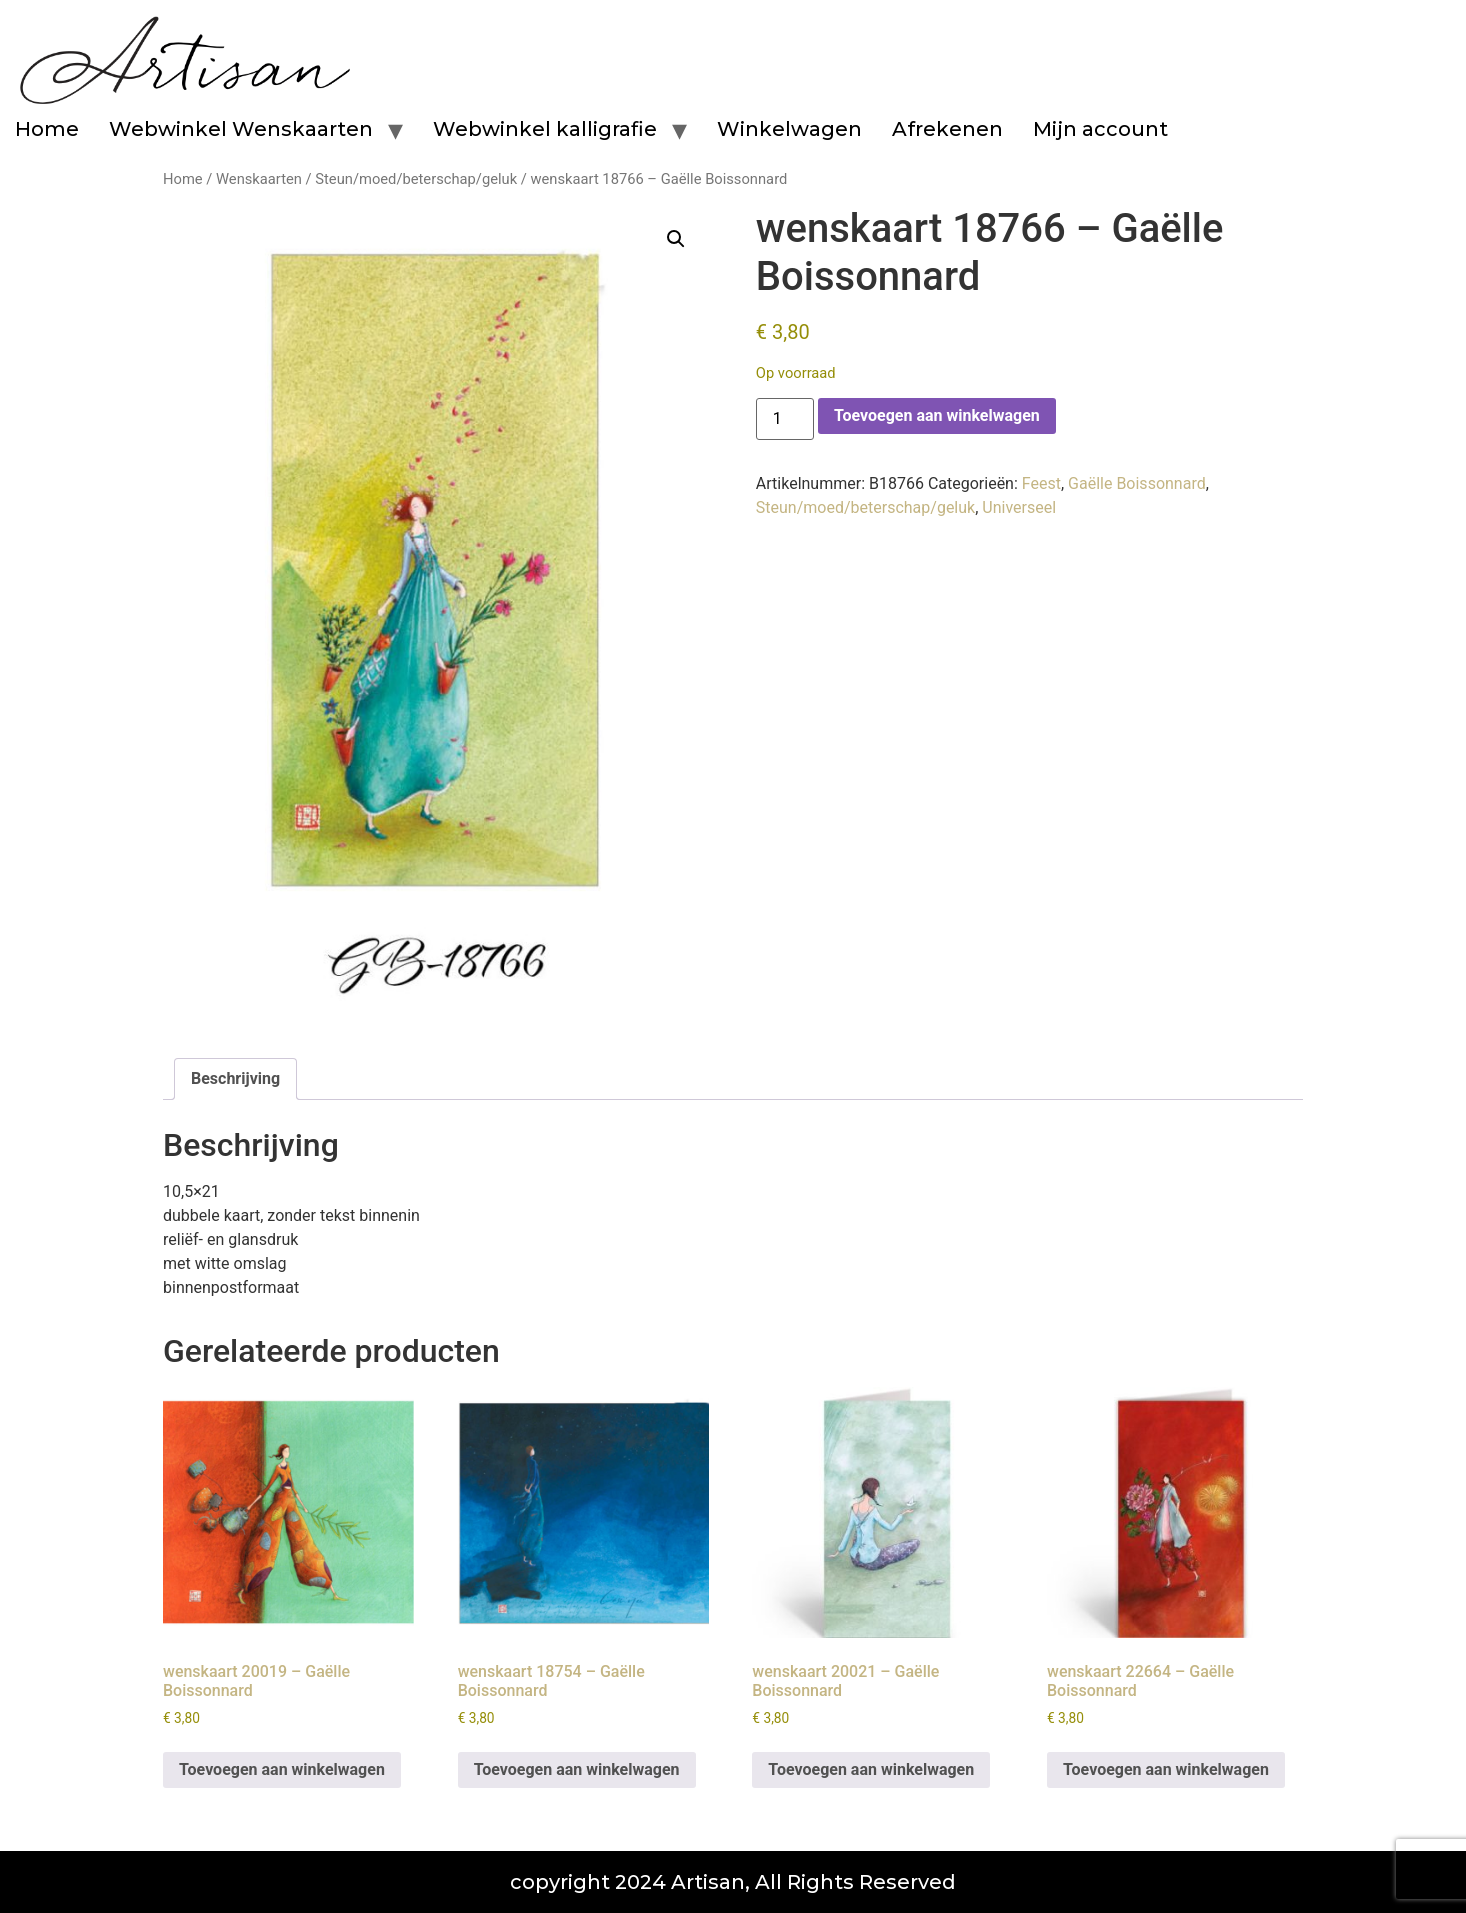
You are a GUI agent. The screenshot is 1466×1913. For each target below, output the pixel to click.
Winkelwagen (789, 129)
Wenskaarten (259, 179)
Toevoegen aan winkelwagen (937, 415)
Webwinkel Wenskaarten (241, 129)
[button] (676, 239)
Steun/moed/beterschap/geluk (416, 179)
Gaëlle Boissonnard (1137, 483)
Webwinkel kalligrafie (545, 129)
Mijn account (1100, 129)
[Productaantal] (785, 419)
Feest (1041, 483)
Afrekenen (947, 129)
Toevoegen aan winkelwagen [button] (282, 1769)
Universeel (1019, 507)
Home (47, 129)
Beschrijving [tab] (235, 1078)
